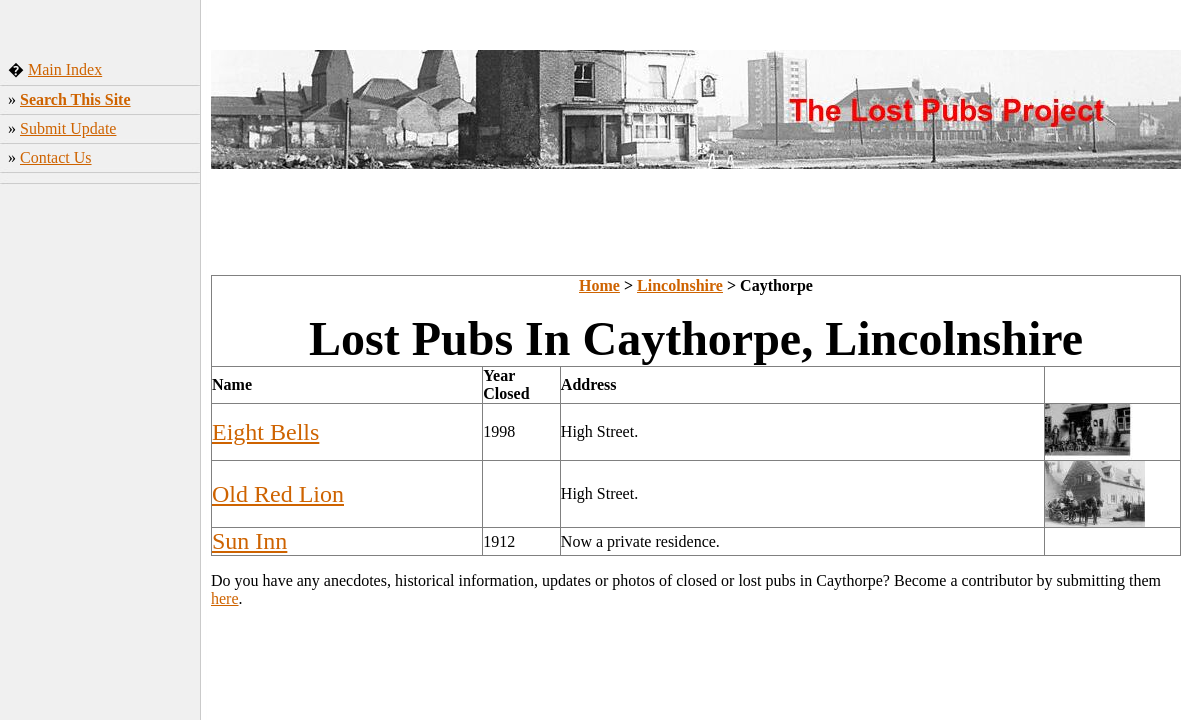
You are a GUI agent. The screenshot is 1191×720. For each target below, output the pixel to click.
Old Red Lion (278, 494)
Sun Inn (249, 541)
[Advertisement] (100, 325)
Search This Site (75, 99)
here (225, 598)
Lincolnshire (680, 285)
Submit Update (68, 128)
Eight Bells (265, 432)
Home (599, 285)
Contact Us (56, 157)
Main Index (65, 69)
